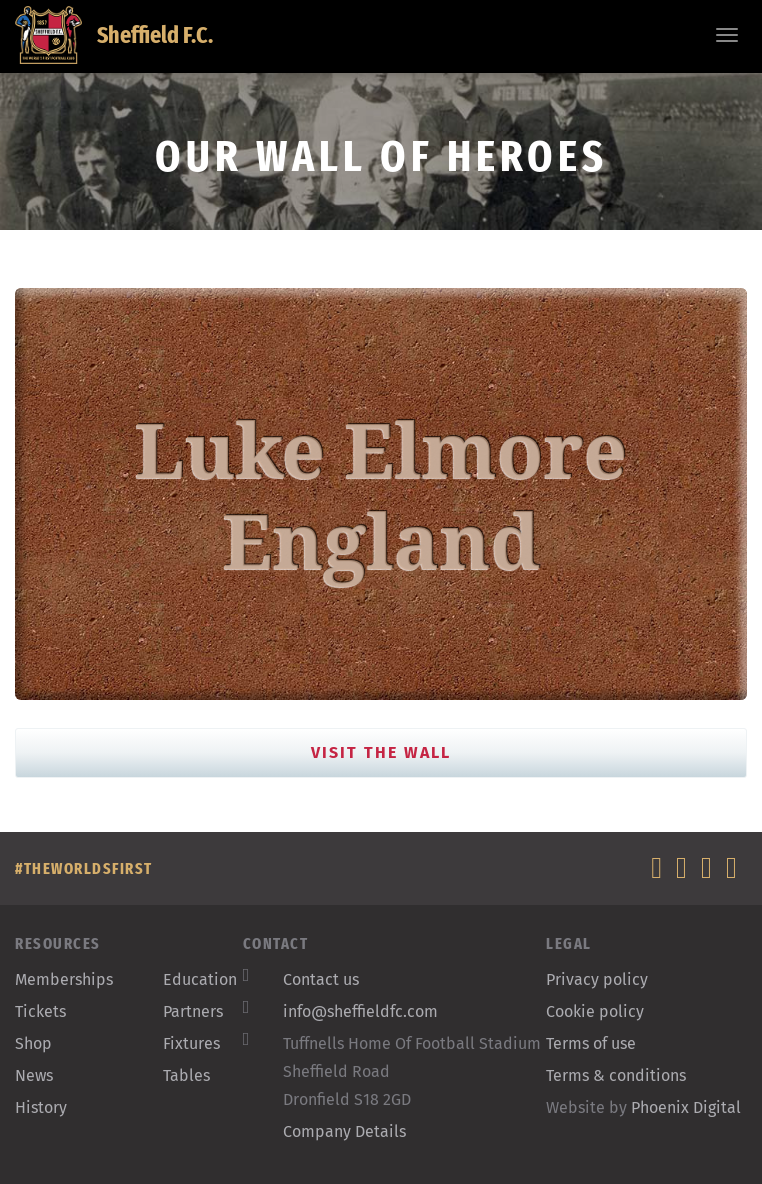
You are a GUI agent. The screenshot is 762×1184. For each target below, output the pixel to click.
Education (200, 979)
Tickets (40, 1011)
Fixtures (191, 1043)
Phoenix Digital (686, 1107)
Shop (33, 1043)
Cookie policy (595, 1011)
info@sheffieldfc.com (360, 1011)
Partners (193, 1011)
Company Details (344, 1131)
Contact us (321, 979)
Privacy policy (597, 979)
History (41, 1107)
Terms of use (591, 1043)
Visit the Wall (381, 752)
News (34, 1075)
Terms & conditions (616, 1075)
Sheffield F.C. (114, 35)
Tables (186, 1075)
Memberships (64, 979)
